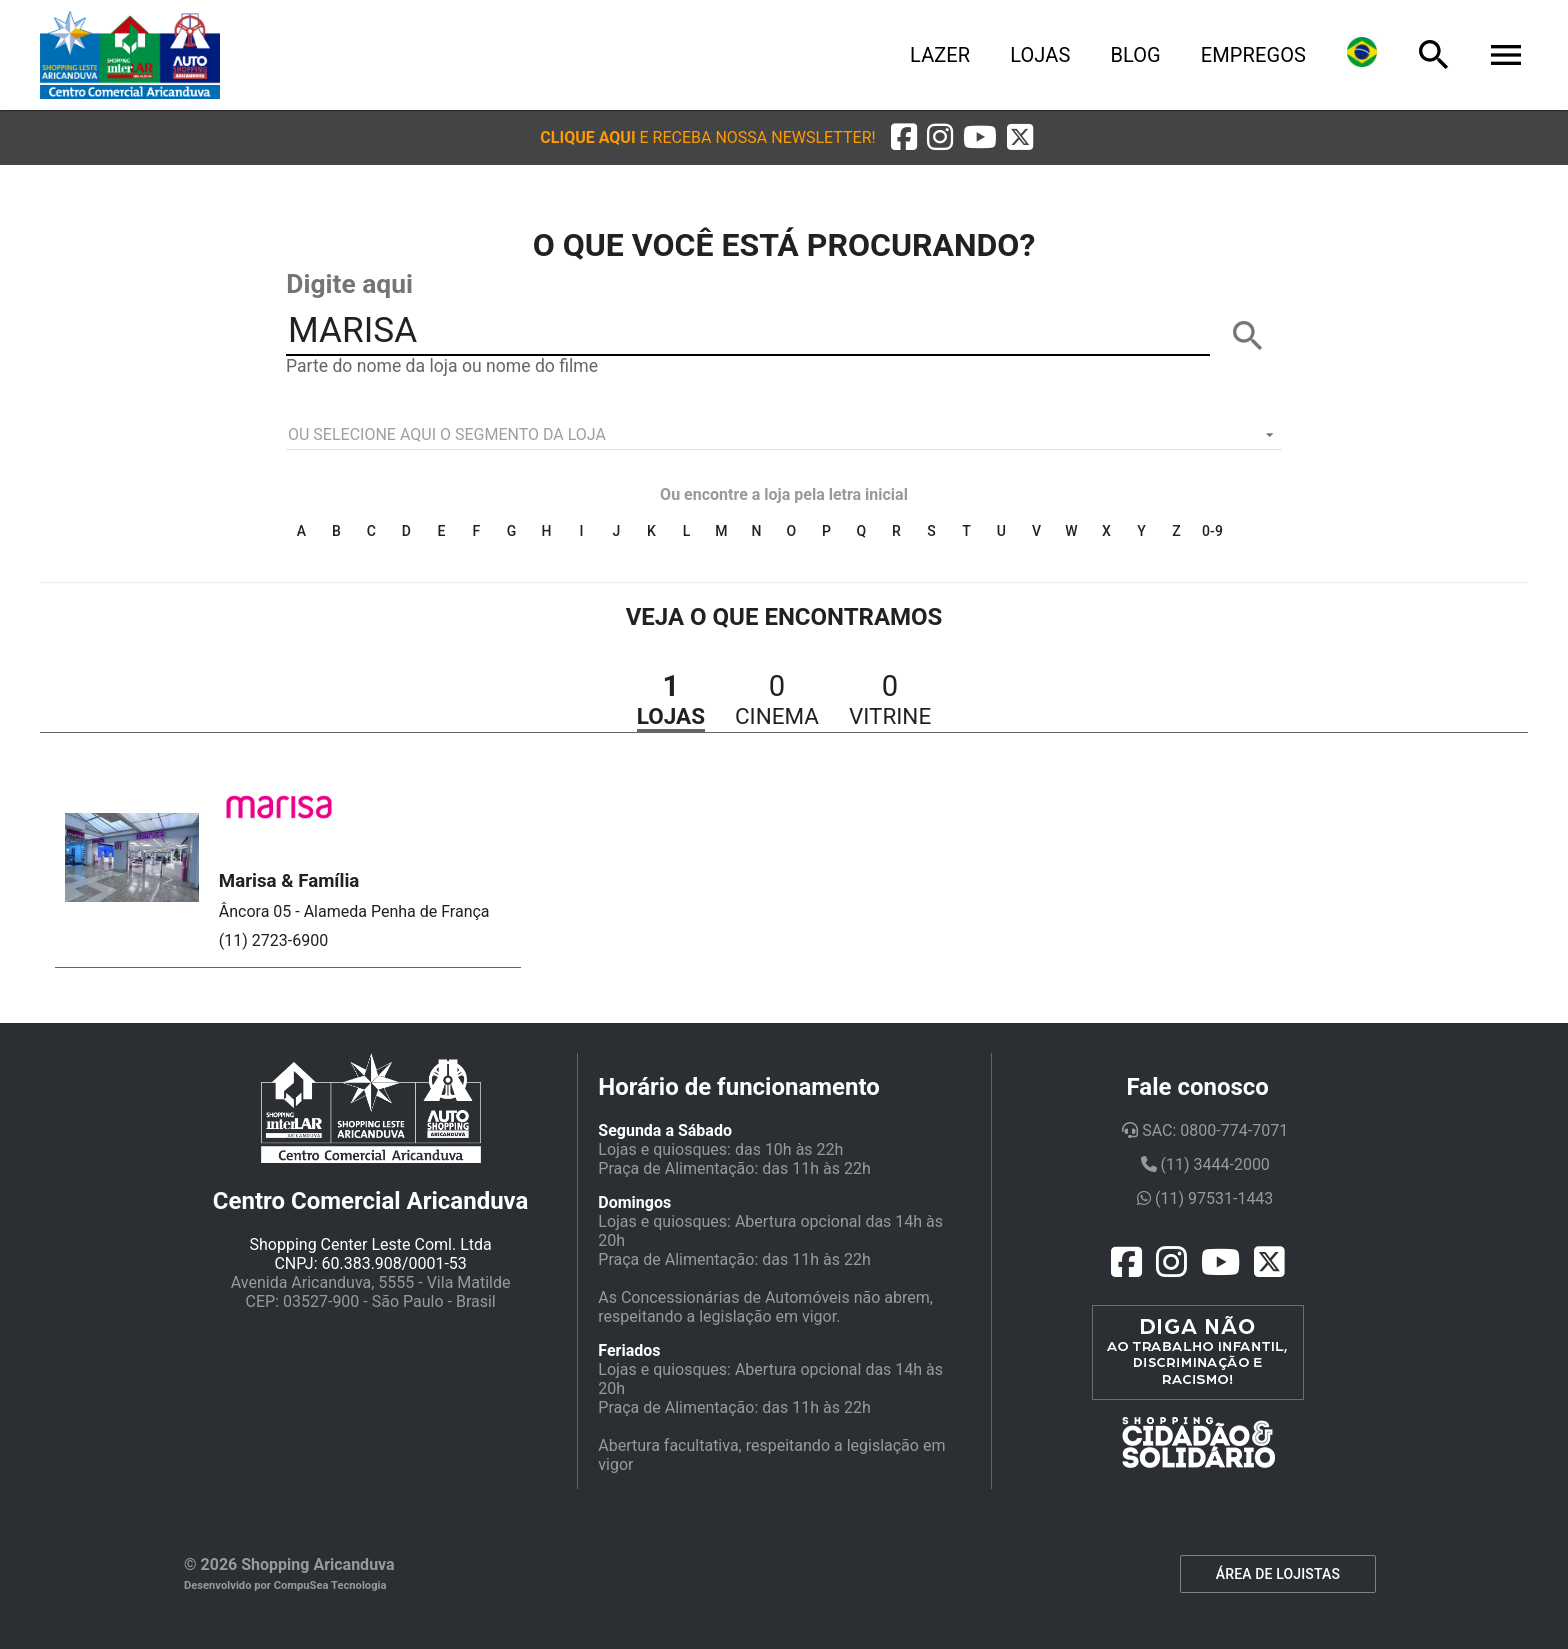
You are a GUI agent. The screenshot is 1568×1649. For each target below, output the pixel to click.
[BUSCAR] (1248, 336)
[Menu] (1506, 55)
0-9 (1212, 531)
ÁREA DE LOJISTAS (1278, 1574)
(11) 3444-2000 (1205, 1164)
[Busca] (1434, 55)
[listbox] (784, 435)
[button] (707, 137)
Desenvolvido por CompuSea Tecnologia (285, 1585)
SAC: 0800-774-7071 (1205, 1130)
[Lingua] (1362, 55)
